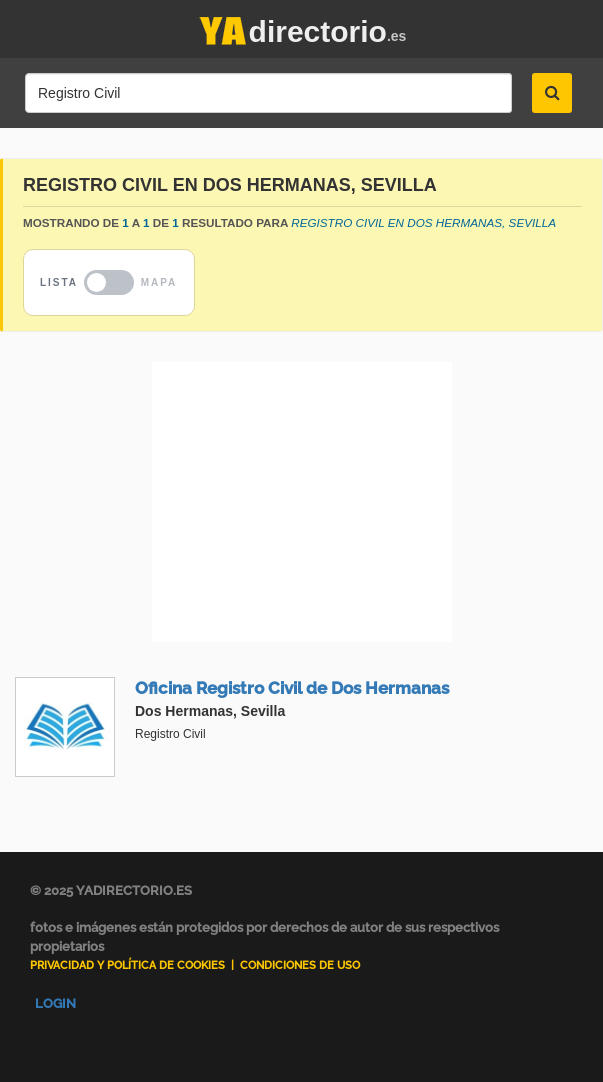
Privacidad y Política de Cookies (127, 965)
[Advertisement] (301, 502)
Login (55, 1003)
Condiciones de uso (300, 965)
